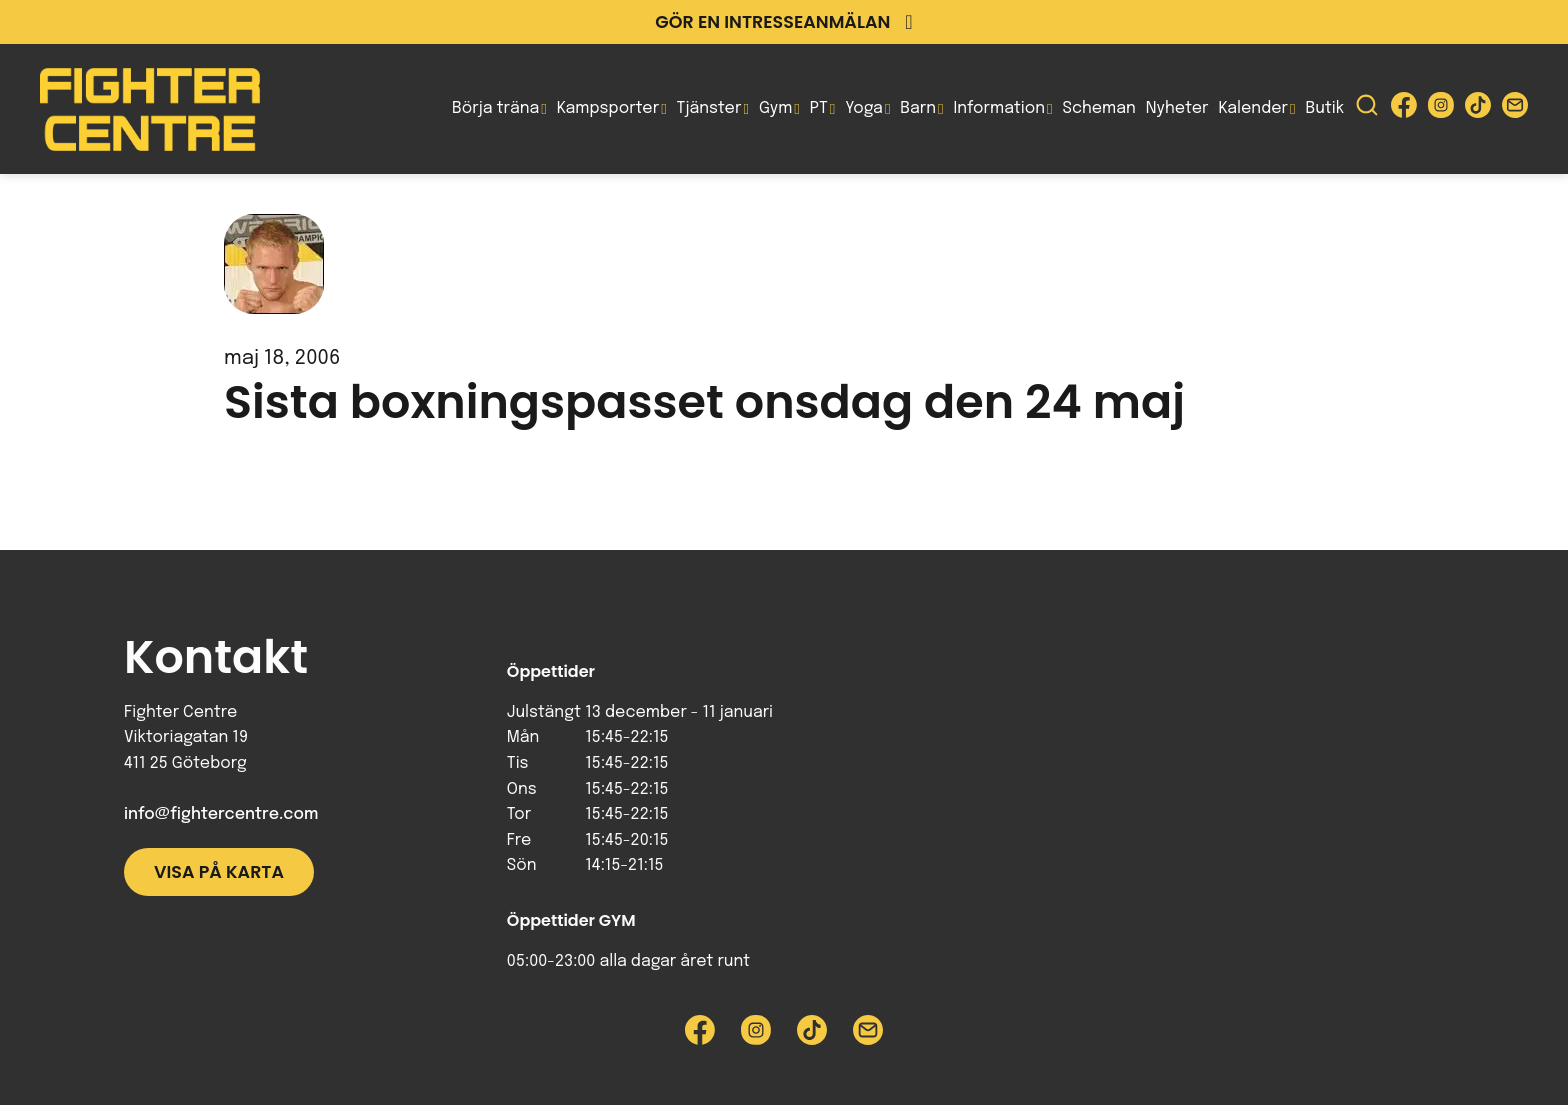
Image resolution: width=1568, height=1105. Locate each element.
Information (999, 108)
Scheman (1099, 108)
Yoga (864, 108)
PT (819, 108)
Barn (918, 108)
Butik (1324, 108)
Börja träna (495, 108)
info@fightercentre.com (221, 814)
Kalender (1253, 108)
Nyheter (1177, 108)
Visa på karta (219, 872)
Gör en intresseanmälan (783, 22)
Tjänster (709, 108)
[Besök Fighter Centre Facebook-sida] (1404, 109)
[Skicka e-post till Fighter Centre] (1515, 109)
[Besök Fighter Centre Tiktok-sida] (1478, 109)
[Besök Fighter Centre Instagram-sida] (1441, 109)
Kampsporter (608, 108)
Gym (775, 108)
